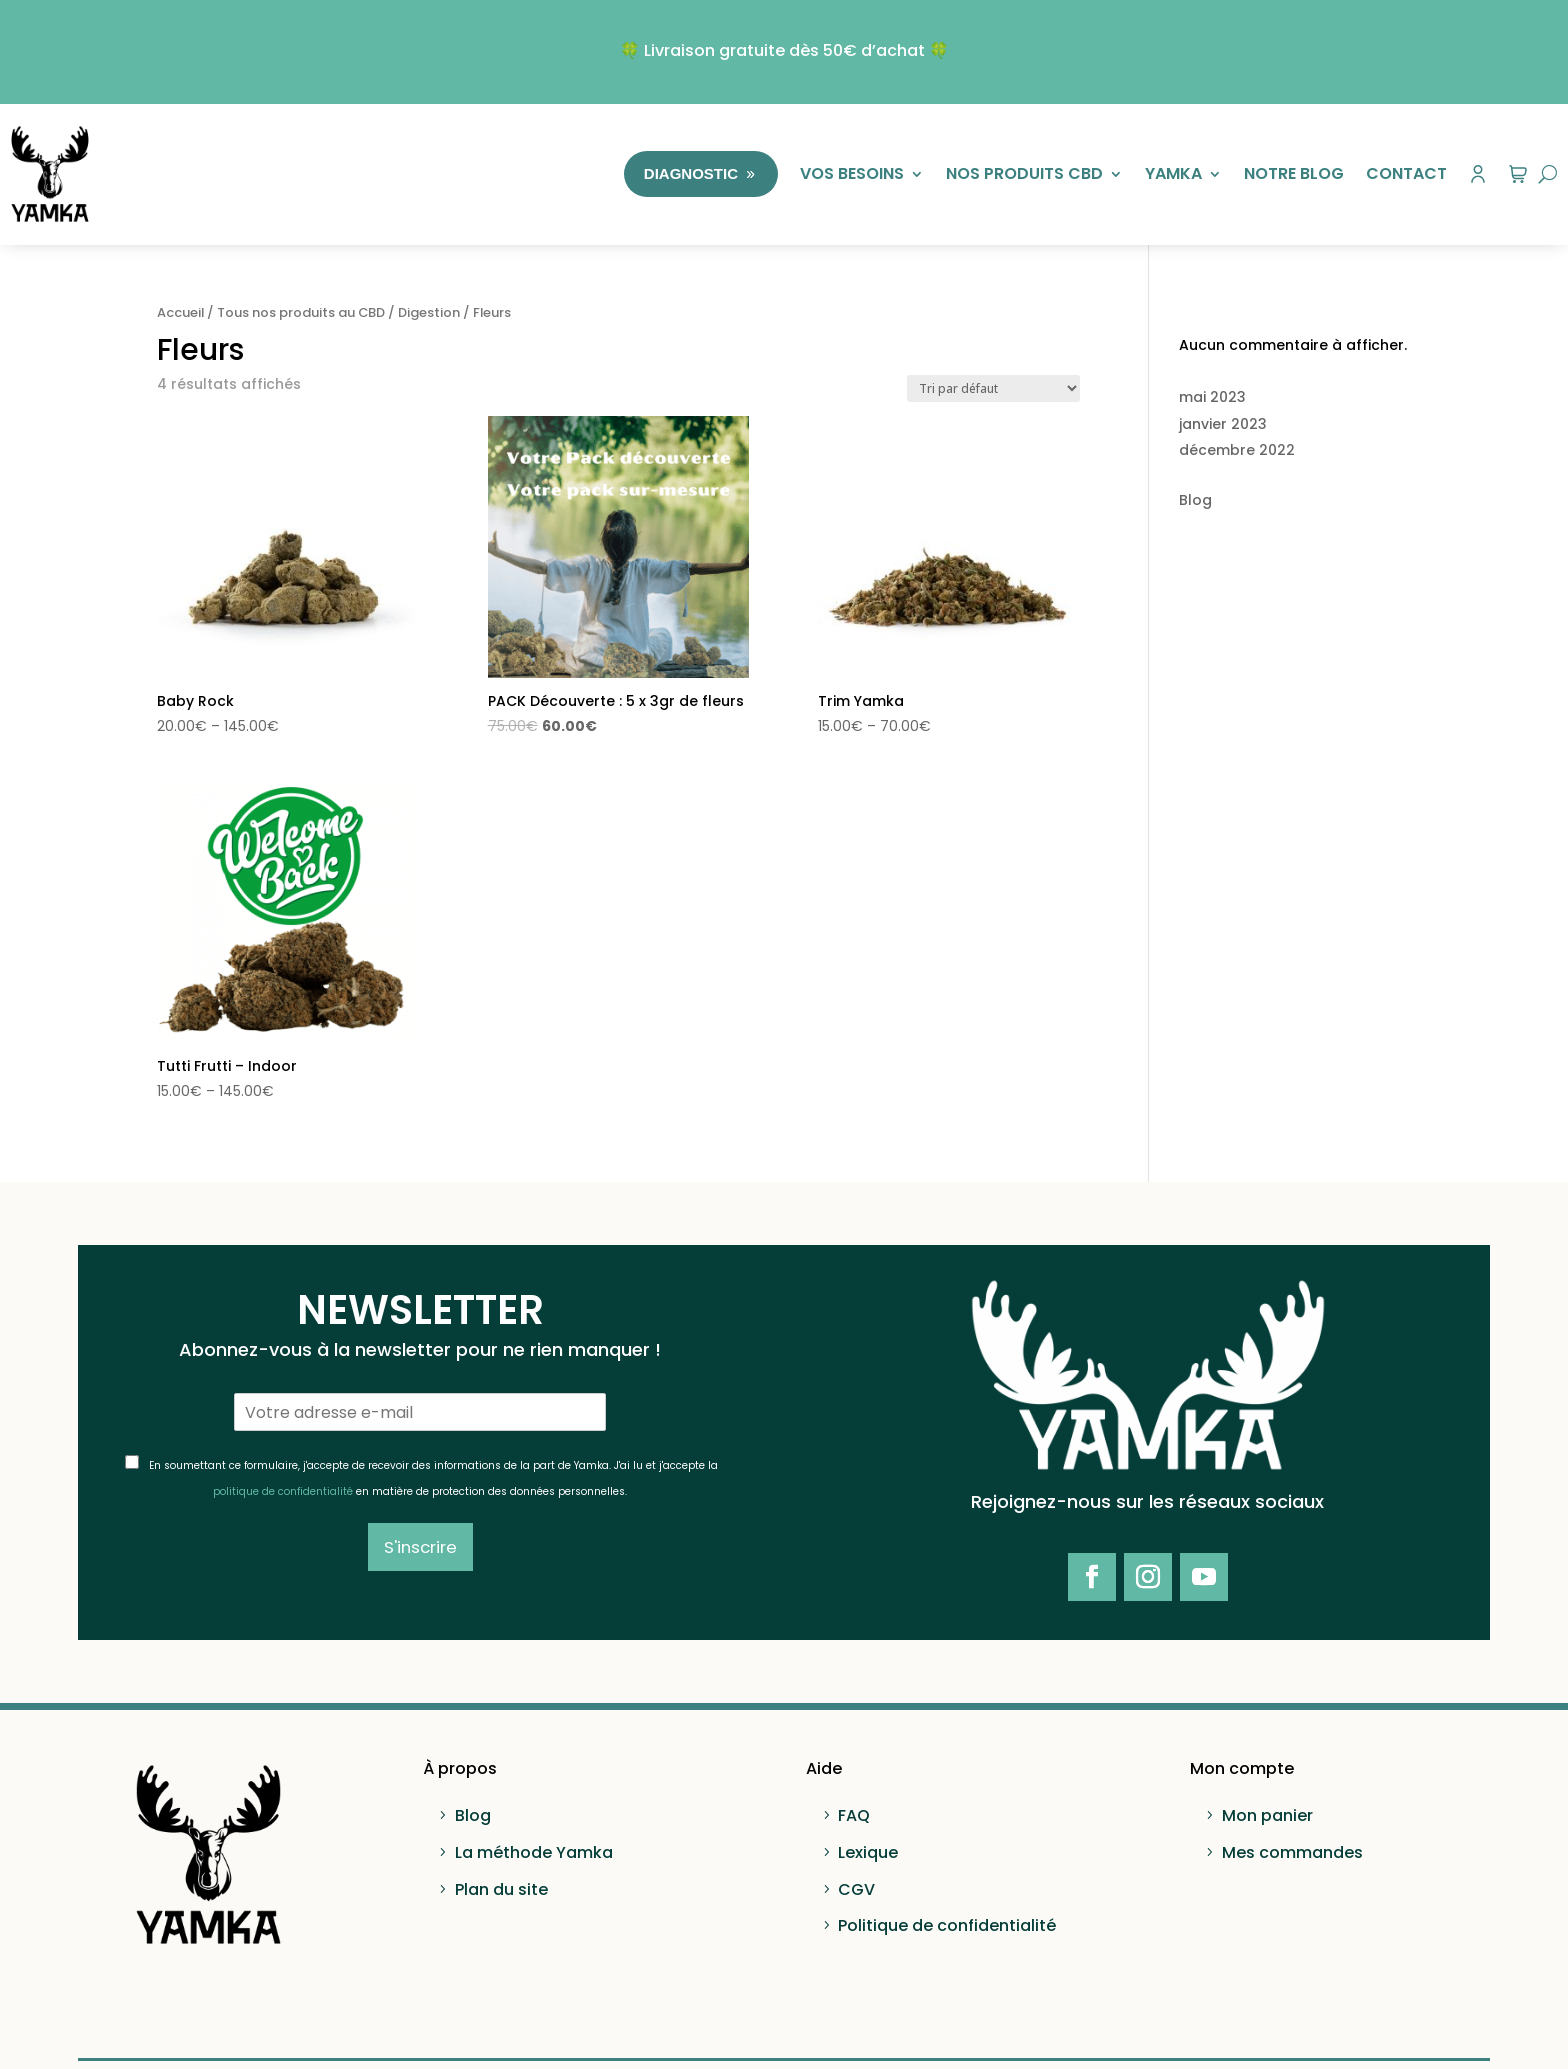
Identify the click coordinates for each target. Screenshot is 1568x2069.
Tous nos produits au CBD (301, 312)
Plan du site (501, 1889)
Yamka (1173, 173)
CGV (856, 1889)
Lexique (868, 1852)
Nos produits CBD (1024, 173)
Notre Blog (1294, 173)
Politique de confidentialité (947, 1925)
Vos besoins (852, 173)
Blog (1195, 500)
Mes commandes (1292, 1852)
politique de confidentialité (283, 1491)
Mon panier (1267, 1815)
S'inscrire (420, 1547)
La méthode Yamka (534, 1852)
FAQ (854, 1815)
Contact (1406, 173)
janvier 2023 (1223, 424)
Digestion (429, 312)
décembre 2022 (1237, 450)
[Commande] (993, 388)
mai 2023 (1212, 397)
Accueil (180, 312)
